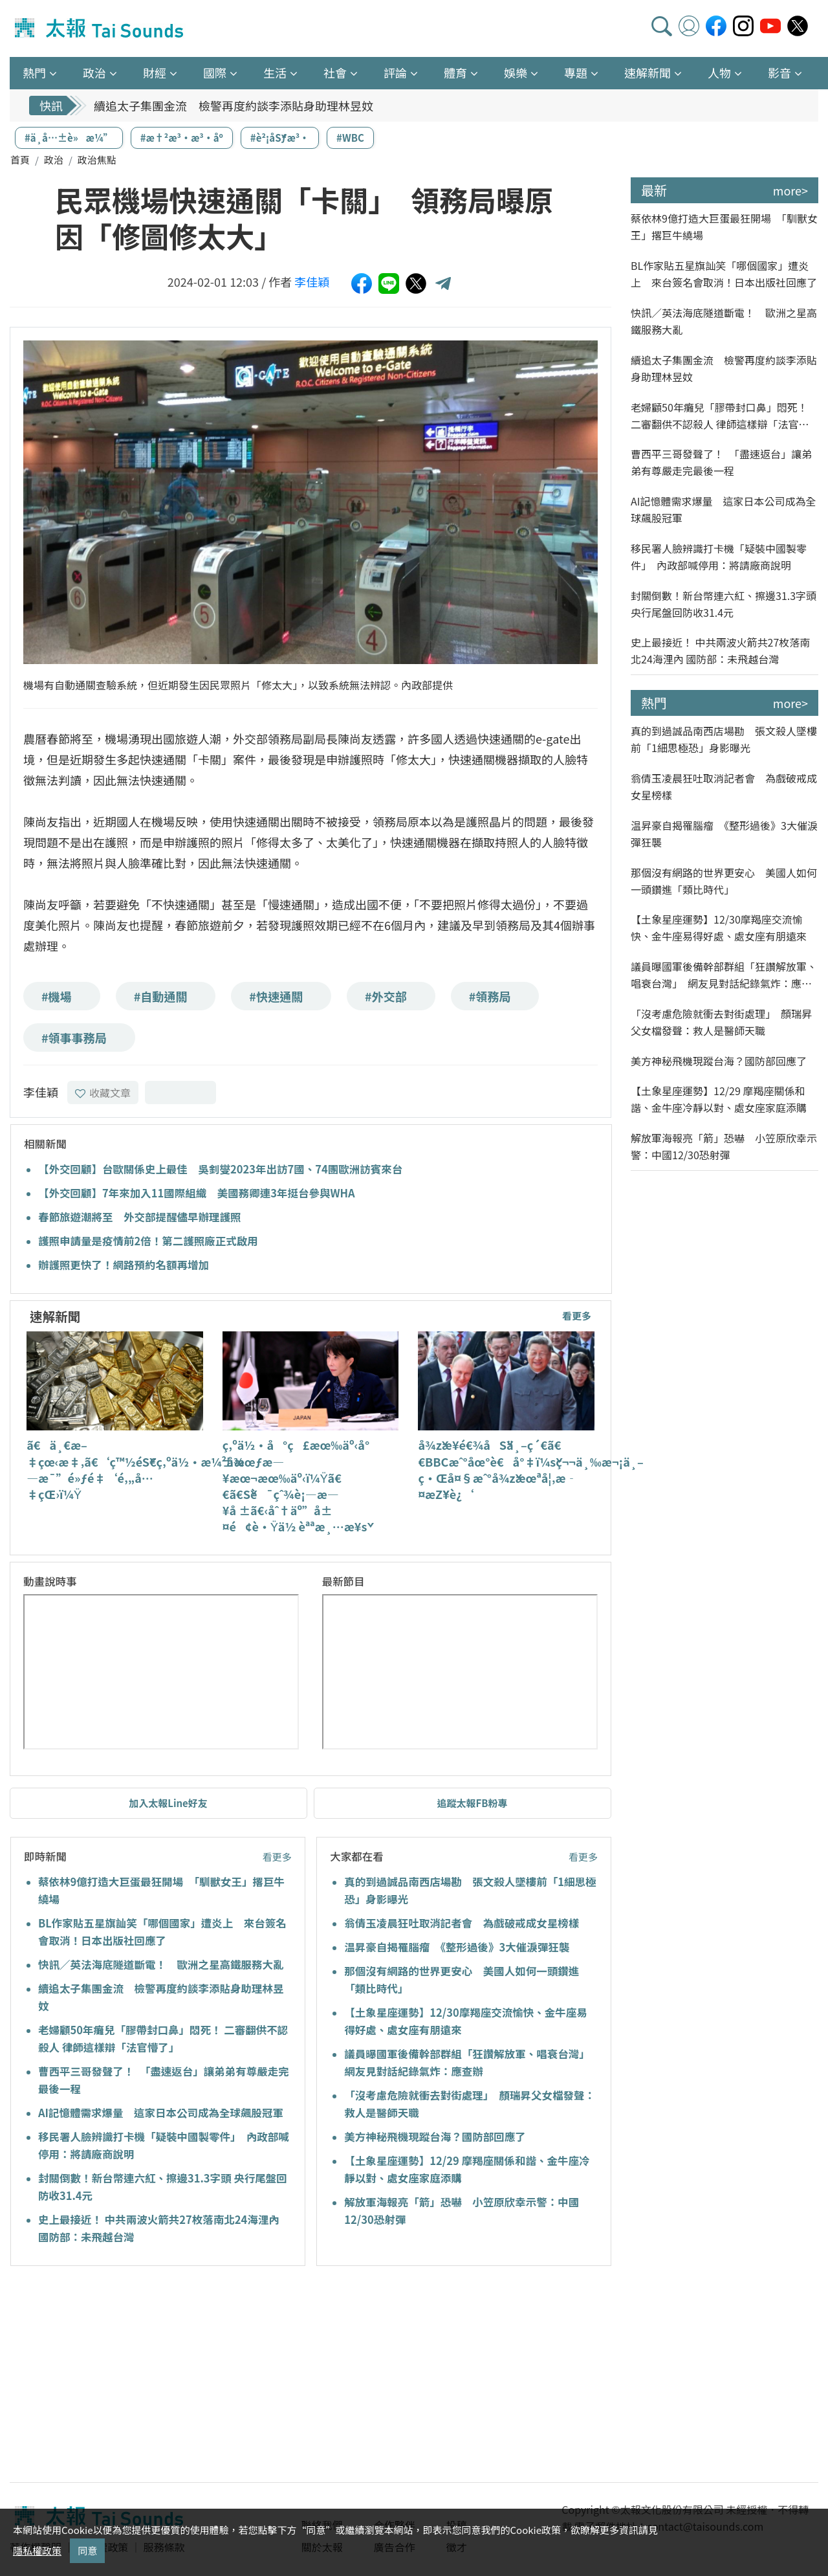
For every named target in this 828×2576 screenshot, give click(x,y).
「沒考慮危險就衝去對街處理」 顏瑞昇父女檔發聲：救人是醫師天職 (721, 1022)
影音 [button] (779, 72)
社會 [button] (335, 72)
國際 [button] (214, 72)
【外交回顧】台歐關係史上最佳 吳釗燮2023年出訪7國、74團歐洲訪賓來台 (220, 1169)
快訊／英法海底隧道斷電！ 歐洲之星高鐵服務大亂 (161, 1964)
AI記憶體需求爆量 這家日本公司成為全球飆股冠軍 (160, 2112)
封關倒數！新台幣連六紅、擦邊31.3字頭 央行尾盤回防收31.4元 (723, 604)
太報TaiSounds (100, 28)
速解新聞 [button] (647, 72)
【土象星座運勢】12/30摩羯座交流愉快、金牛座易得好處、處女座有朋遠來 (719, 927)
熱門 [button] (34, 72)
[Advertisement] (128, 2376)
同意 (87, 2550)
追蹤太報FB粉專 (472, 1803)
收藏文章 (103, 1092)
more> (790, 190)
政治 (53, 159)
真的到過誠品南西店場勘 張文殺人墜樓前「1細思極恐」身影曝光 (724, 739)
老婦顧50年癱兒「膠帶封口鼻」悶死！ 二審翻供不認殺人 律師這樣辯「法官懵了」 (720, 415)
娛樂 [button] (515, 72)
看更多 (576, 1315)
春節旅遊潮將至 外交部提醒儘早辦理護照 (139, 1217)
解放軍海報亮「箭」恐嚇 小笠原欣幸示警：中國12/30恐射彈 (724, 1146)
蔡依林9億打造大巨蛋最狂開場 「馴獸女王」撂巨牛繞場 (724, 226)
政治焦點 (97, 159)
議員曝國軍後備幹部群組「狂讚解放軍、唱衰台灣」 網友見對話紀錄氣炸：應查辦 (724, 975)
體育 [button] (455, 72)
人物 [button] (719, 72)
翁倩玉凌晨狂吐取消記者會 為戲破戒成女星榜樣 (461, 1923)
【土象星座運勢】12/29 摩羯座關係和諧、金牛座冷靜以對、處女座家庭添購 (719, 1099)
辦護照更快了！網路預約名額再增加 (123, 1264)
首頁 (20, 159)
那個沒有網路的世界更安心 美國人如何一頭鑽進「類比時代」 (724, 881)
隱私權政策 (37, 2550)
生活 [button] (275, 72)
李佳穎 (311, 281)
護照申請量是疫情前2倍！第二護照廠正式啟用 (148, 1241)
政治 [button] (94, 72)
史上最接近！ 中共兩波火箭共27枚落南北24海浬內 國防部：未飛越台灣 (720, 650)
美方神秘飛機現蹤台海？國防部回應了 (435, 2136)
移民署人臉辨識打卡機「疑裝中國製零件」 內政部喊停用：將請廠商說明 (719, 556)
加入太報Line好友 (168, 1803)
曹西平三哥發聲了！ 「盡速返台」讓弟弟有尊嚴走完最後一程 (721, 462)
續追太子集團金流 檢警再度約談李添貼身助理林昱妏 (233, 105)
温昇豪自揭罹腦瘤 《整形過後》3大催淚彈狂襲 (456, 1947)
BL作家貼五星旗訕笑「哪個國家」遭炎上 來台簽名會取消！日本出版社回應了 (724, 274)
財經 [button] (154, 72)
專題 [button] (575, 72)
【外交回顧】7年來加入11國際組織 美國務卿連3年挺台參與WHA (196, 1193)
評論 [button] (395, 72)
